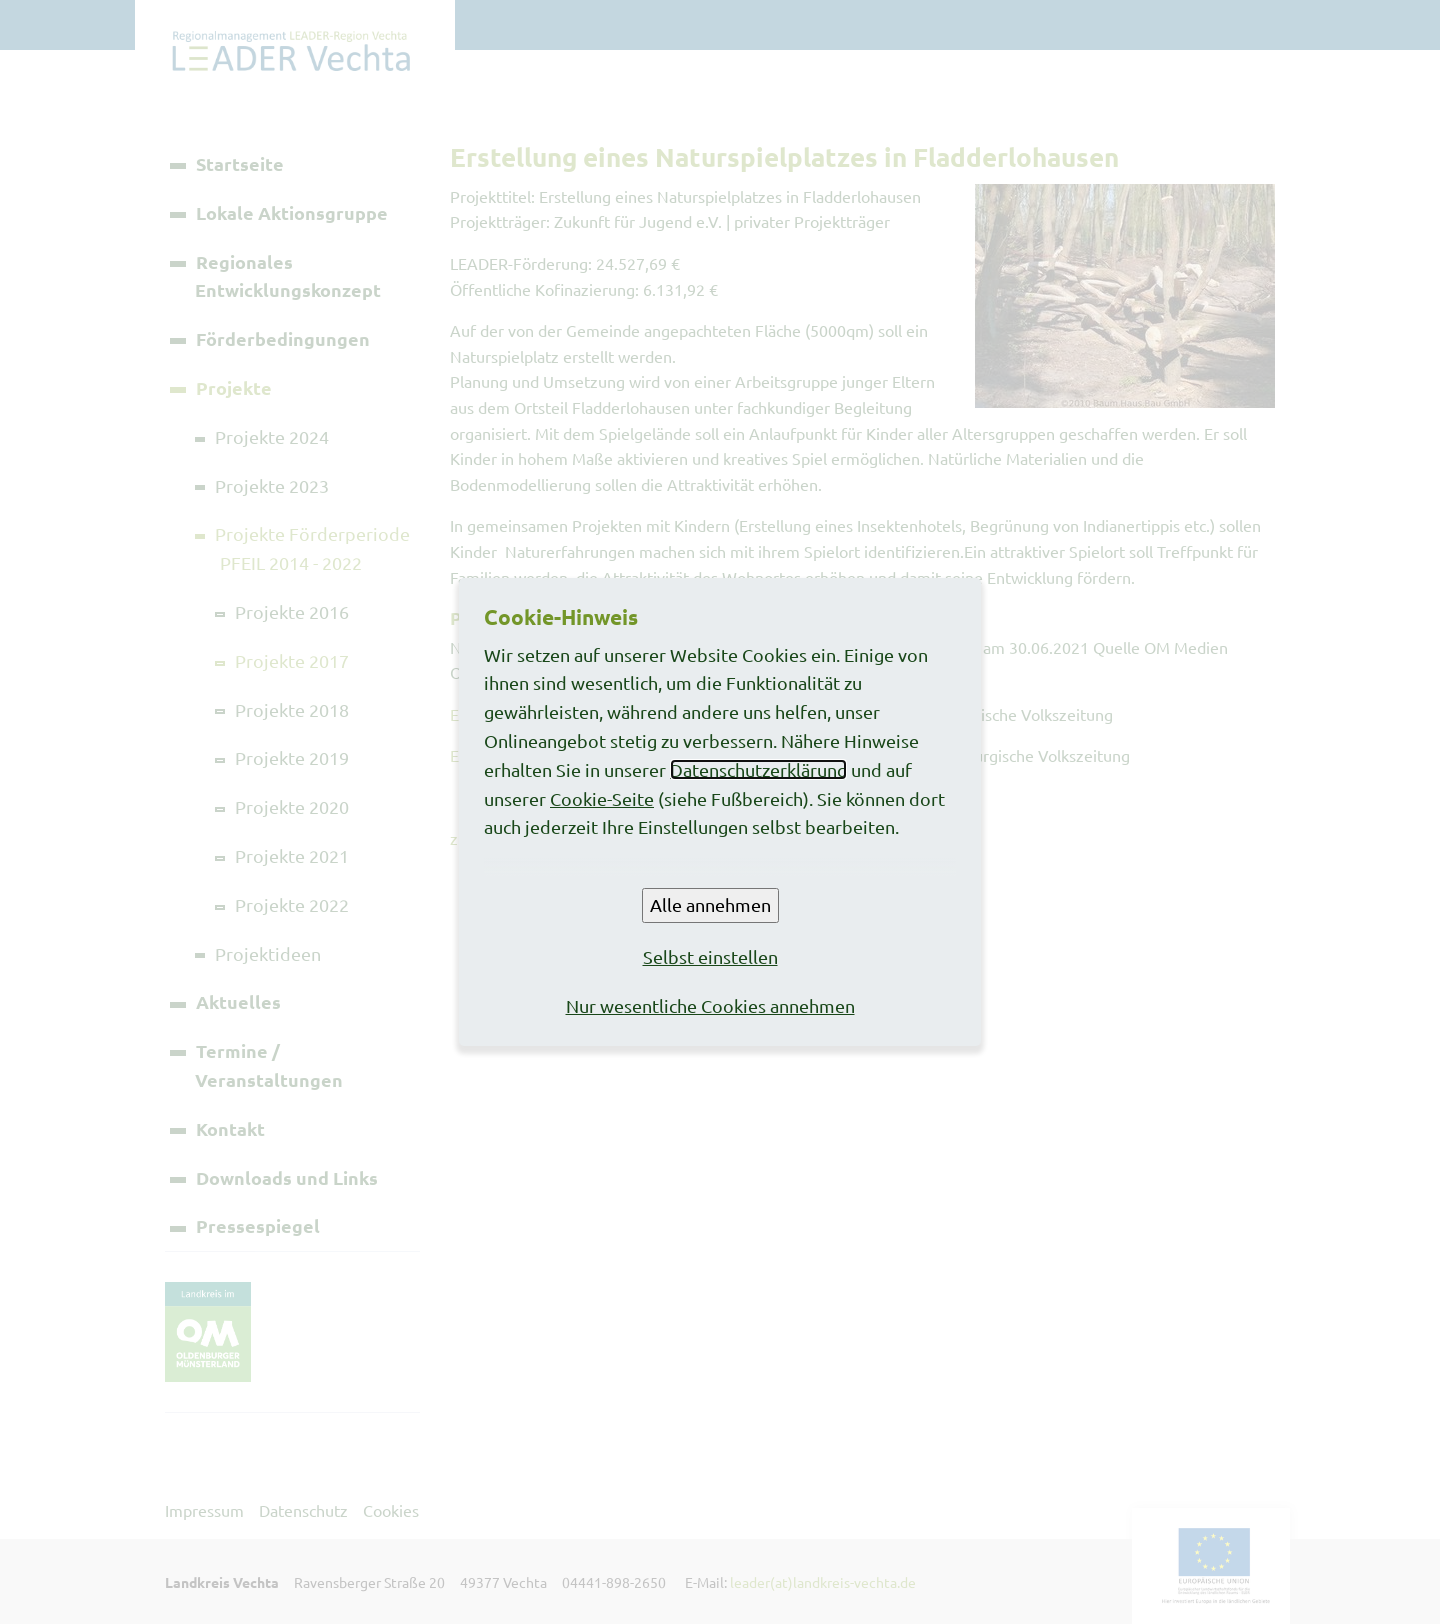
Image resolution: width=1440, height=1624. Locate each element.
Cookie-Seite (602, 798)
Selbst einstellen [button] (710, 956)
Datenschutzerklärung (758, 769)
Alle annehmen (710, 904)
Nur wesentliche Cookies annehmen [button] (710, 1005)
